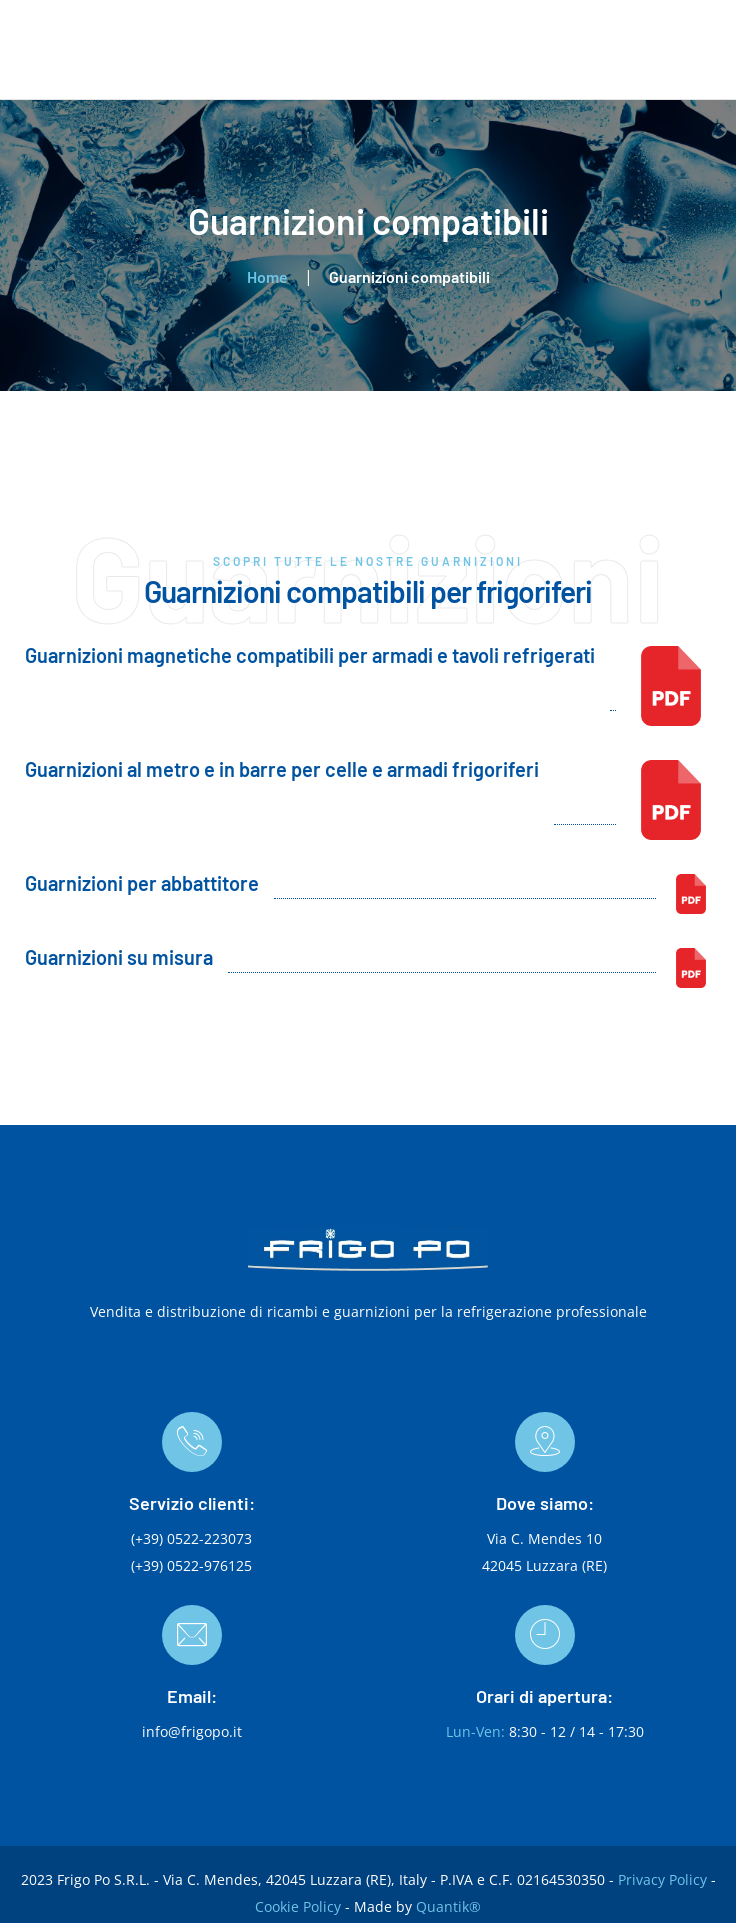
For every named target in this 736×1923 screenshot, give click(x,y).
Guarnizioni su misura (119, 957)
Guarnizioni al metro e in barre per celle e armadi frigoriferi (282, 769)
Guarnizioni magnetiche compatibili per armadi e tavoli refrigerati (310, 655)
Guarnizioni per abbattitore (142, 883)
